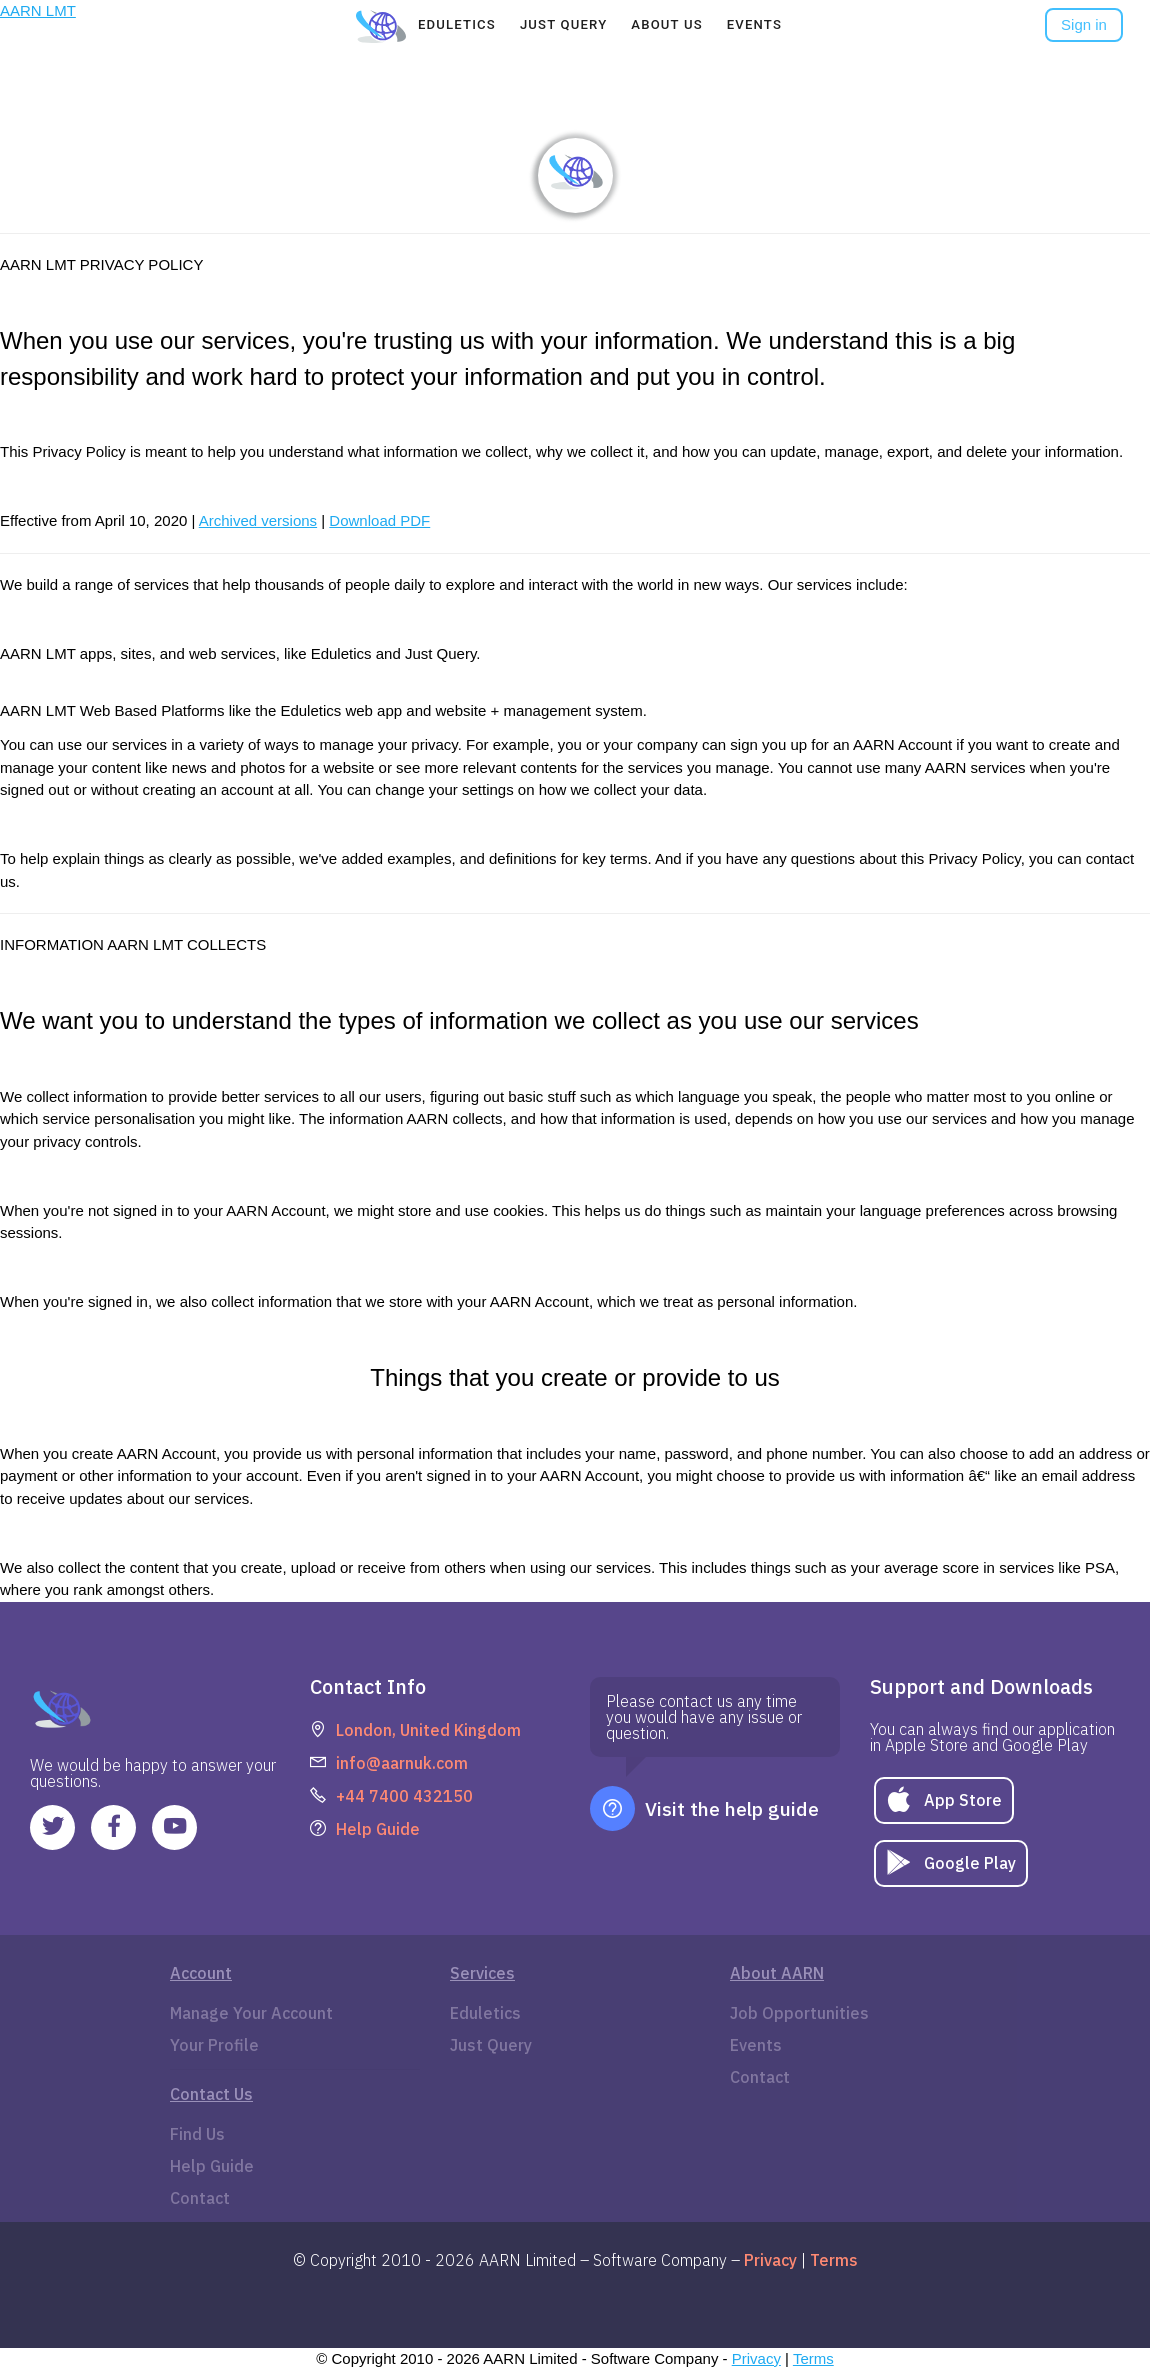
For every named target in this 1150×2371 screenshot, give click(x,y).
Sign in (1084, 24)
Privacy (756, 2358)
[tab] (457, 25)
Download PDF (379, 520)
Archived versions (258, 520)
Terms (813, 2358)
